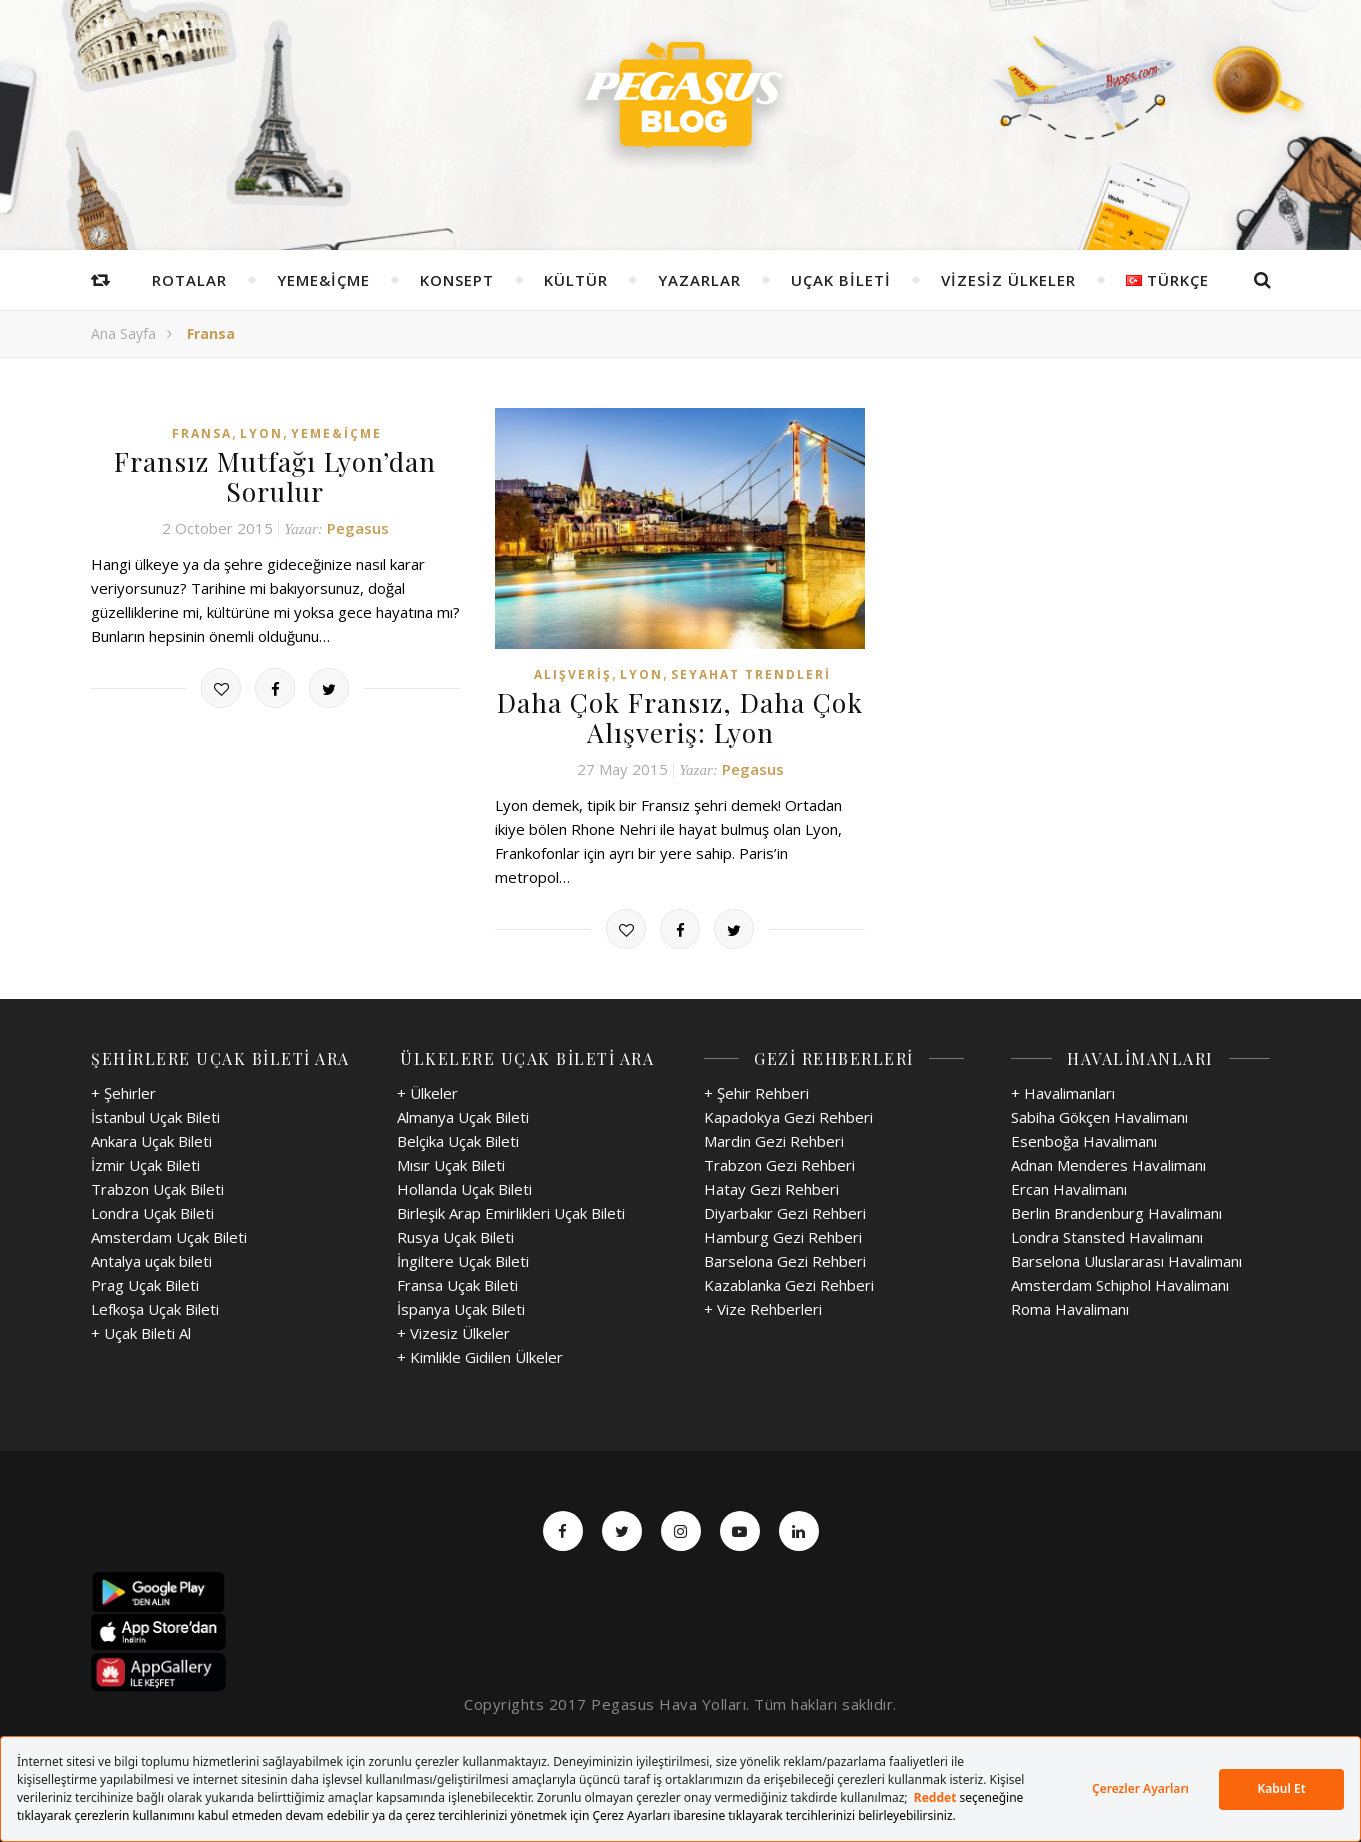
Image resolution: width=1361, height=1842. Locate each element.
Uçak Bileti (841, 280)
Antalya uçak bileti (151, 1259)
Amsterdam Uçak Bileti (169, 1235)
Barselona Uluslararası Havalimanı (1126, 1259)
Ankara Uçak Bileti (151, 1139)
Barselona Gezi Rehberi (785, 1259)
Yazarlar (699, 280)
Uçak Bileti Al (147, 1331)
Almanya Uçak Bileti (463, 1115)
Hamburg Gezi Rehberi (783, 1235)
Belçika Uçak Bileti (458, 1139)
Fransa (202, 433)
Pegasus (358, 526)
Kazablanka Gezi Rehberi (789, 1283)
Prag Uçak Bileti (145, 1283)
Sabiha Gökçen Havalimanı (1099, 1115)
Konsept (457, 280)
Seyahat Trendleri (751, 674)
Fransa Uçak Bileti (457, 1283)
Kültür (576, 280)
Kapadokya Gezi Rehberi (788, 1115)
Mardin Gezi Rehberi (774, 1139)
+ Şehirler (123, 1091)
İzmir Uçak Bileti (145, 1163)
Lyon (261, 433)
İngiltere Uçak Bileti (463, 1259)
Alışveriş (573, 674)
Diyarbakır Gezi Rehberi (785, 1211)
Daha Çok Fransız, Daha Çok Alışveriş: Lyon (680, 717)
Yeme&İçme (323, 280)
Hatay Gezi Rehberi (771, 1187)
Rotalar (189, 280)
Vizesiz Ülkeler (1008, 280)
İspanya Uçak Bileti (461, 1307)
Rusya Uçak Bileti (455, 1235)
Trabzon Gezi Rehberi (779, 1163)
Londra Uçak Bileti (152, 1211)
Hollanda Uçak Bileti (464, 1187)
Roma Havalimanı (1070, 1307)
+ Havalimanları (1063, 1091)
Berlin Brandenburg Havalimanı (1116, 1211)
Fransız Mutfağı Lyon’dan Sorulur (275, 476)
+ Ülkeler (427, 1091)
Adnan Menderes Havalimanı (1108, 1163)
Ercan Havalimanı (1069, 1187)
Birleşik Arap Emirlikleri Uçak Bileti (511, 1211)
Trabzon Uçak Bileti (157, 1187)
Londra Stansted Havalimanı (1107, 1235)
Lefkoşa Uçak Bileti (155, 1307)
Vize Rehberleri (769, 1307)
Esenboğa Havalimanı (1084, 1139)
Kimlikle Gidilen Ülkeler (486, 1355)
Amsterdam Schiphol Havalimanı (1120, 1283)
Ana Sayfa (123, 333)
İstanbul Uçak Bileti (155, 1115)
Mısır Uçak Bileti (451, 1163)
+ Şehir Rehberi (756, 1091)
